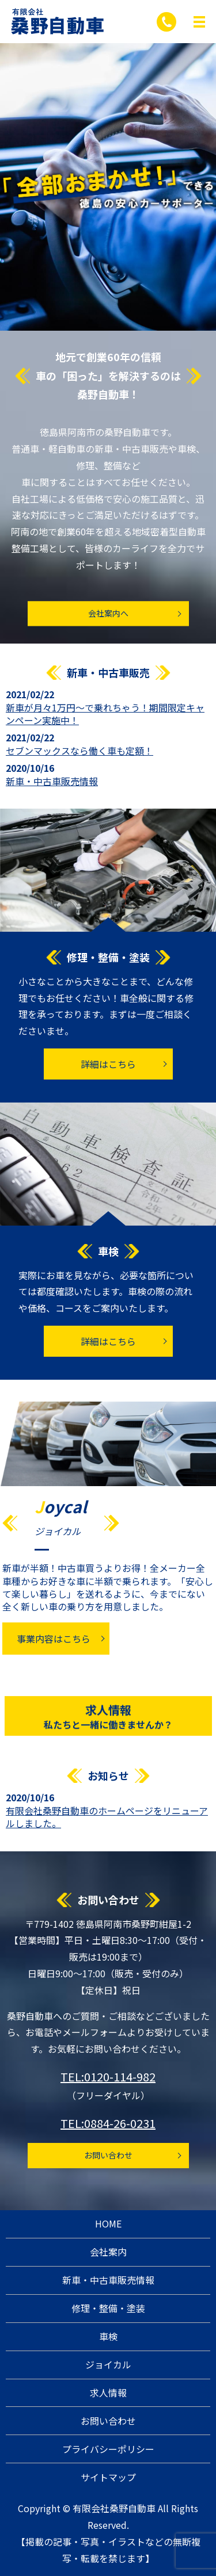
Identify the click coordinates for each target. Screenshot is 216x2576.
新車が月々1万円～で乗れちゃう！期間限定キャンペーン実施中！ (105, 714)
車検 (108, 2336)
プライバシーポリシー (108, 2449)
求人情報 (108, 1722)
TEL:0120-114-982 (108, 2076)
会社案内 (108, 2252)
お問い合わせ (108, 2155)
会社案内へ (108, 613)
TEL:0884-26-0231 (108, 2123)
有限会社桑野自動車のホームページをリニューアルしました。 (107, 1817)
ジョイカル (108, 2364)
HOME (108, 2223)
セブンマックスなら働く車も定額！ (79, 750)
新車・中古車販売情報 (52, 781)
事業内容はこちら (53, 1638)
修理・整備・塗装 (108, 2308)
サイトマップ (108, 2477)
